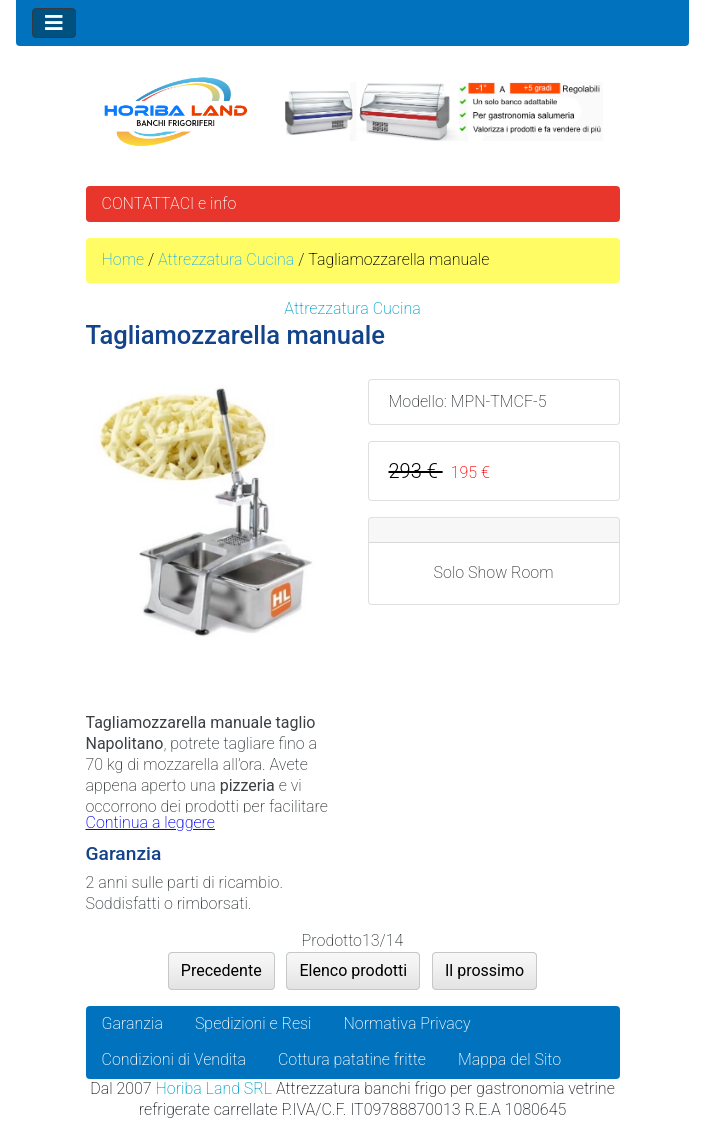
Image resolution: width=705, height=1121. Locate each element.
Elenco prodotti (353, 970)
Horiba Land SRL (214, 1088)
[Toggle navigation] (54, 23)
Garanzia (132, 1023)
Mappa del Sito (509, 1059)
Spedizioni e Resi (253, 1023)
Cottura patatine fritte (352, 1059)
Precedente (221, 970)
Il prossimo (484, 970)
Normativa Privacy (407, 1023)
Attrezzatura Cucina (226, 259)
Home (123, 259)
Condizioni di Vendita (174, 1059)
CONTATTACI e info (169, 203)
